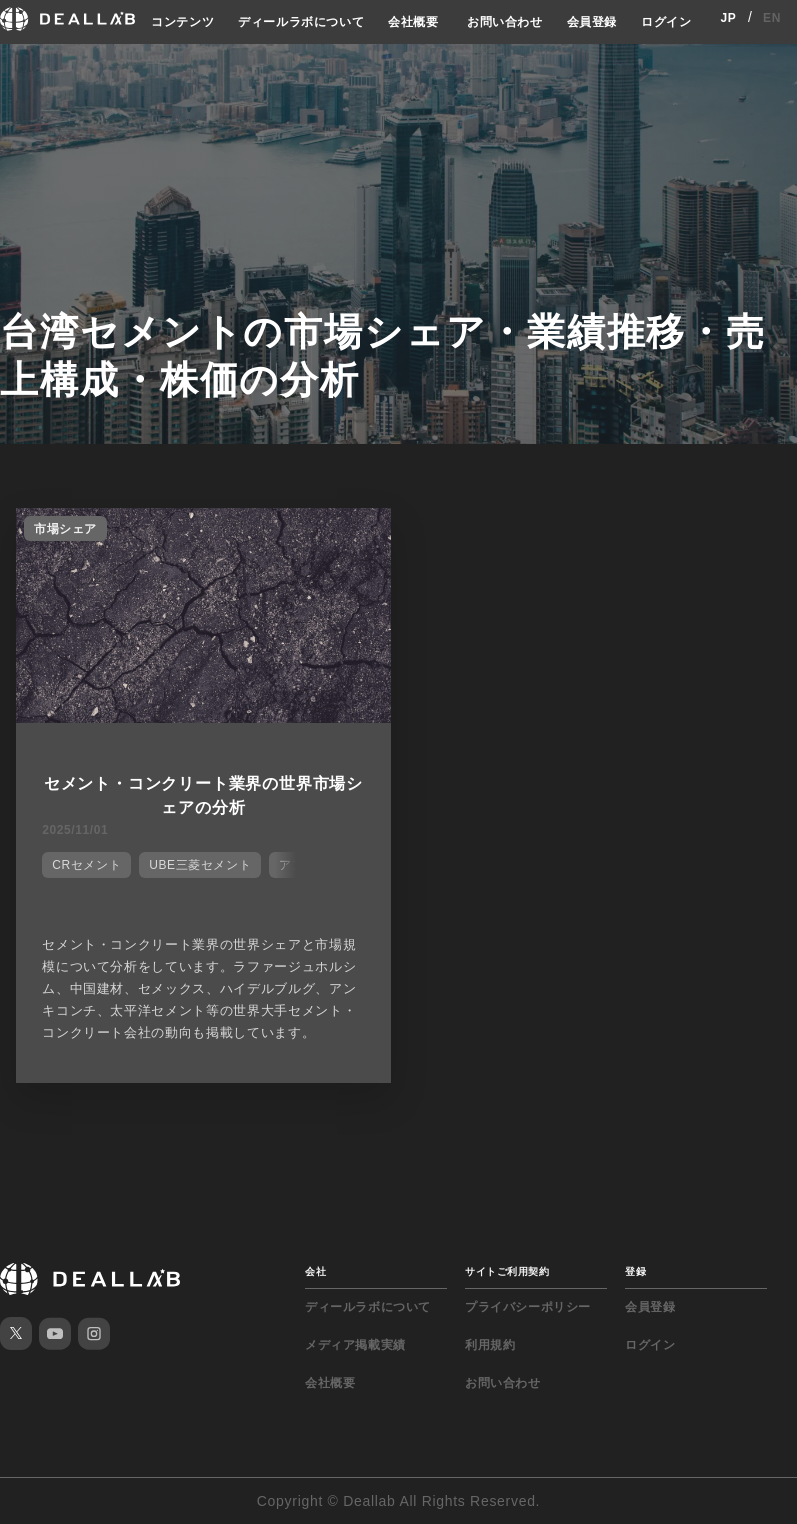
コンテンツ (182, 22)
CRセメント (86, 865)
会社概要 (413, 22)
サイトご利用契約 (507, 1271)
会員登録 (592, 22)
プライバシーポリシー (528, 1307)
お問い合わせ (505, 22)
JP (728, 18)
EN (772, 18)
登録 (635, 1271)
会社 (315, 1271)
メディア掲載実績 (355, 1345)
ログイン (666, 22)
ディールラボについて (301, 22)
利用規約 (490, 1345)
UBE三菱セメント (200, 865)
